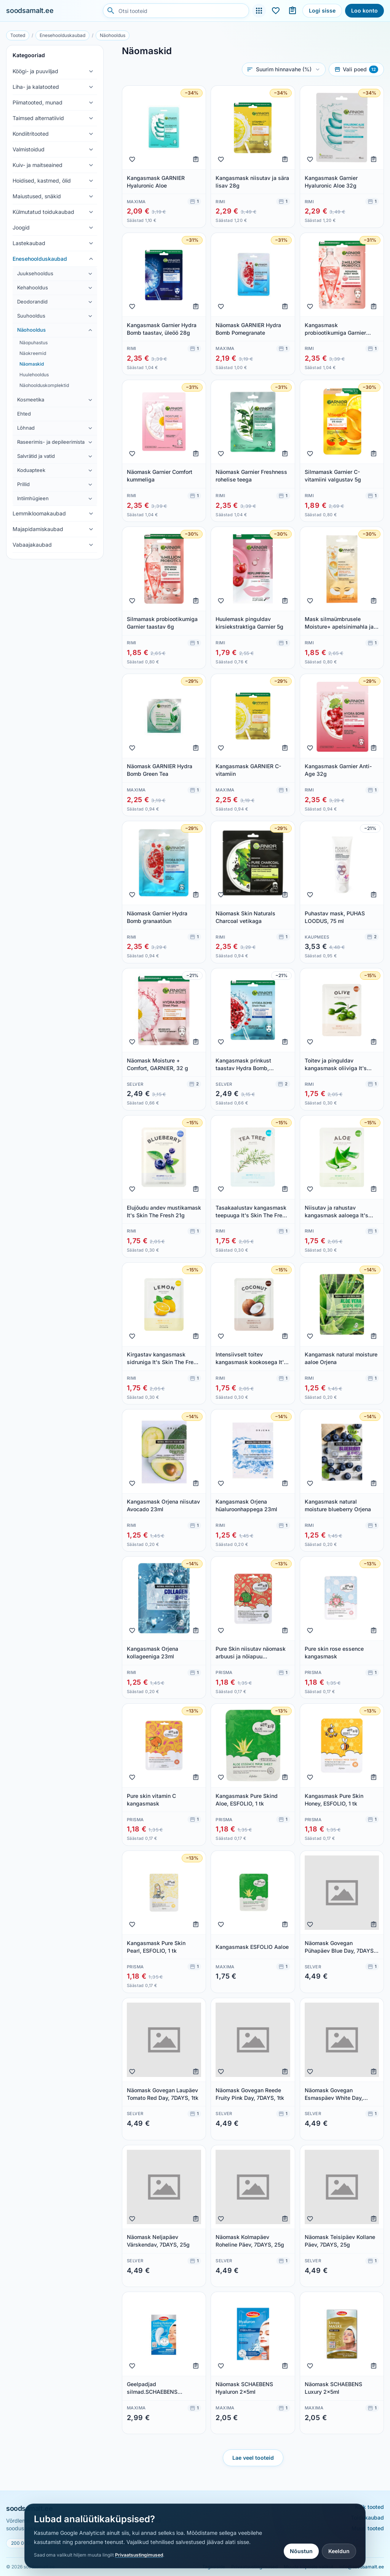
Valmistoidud (29, 149)
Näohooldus (112, 35)
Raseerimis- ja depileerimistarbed (51, 442)
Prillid (23, 484)
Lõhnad (26, 428)
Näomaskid (31, 364)
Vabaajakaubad (32, 544)
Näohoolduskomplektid (44, 385)
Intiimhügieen (33, 498)
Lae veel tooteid (253, 2457)
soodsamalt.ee (30, 10)
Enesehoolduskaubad (62, 35)
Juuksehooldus (35, 273)
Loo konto (364, 10)
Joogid (21, 227)
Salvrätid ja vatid (36, 456)
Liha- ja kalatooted (36, 86)
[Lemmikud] (276, 11)
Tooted (17, 35)
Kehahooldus (32, 287)
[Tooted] (259, 11)
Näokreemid (32, 353)
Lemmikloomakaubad (39, 513)
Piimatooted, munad (37, 102)
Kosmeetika (30, 399)
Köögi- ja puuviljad (35, 71)
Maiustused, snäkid (37, 196)
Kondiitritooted (31, 133)
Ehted (24, 414)
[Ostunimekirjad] (292, 11)
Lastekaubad (29, 243)
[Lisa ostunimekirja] (196, 159)
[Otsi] (110, 11)
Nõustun (301, 2551)
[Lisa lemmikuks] (132, 159)
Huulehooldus (34, 374)
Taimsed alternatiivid (38, 118)
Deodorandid (32, 302)
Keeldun (339, 2551)
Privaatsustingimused (139, 2555)
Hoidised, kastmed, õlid (42, 180)
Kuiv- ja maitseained (37, 165)
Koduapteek (31, 470)
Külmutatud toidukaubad (43, 212)
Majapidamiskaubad (38, 529)
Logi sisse (322, 10)
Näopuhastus (33, 342)
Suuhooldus (31, 316)
